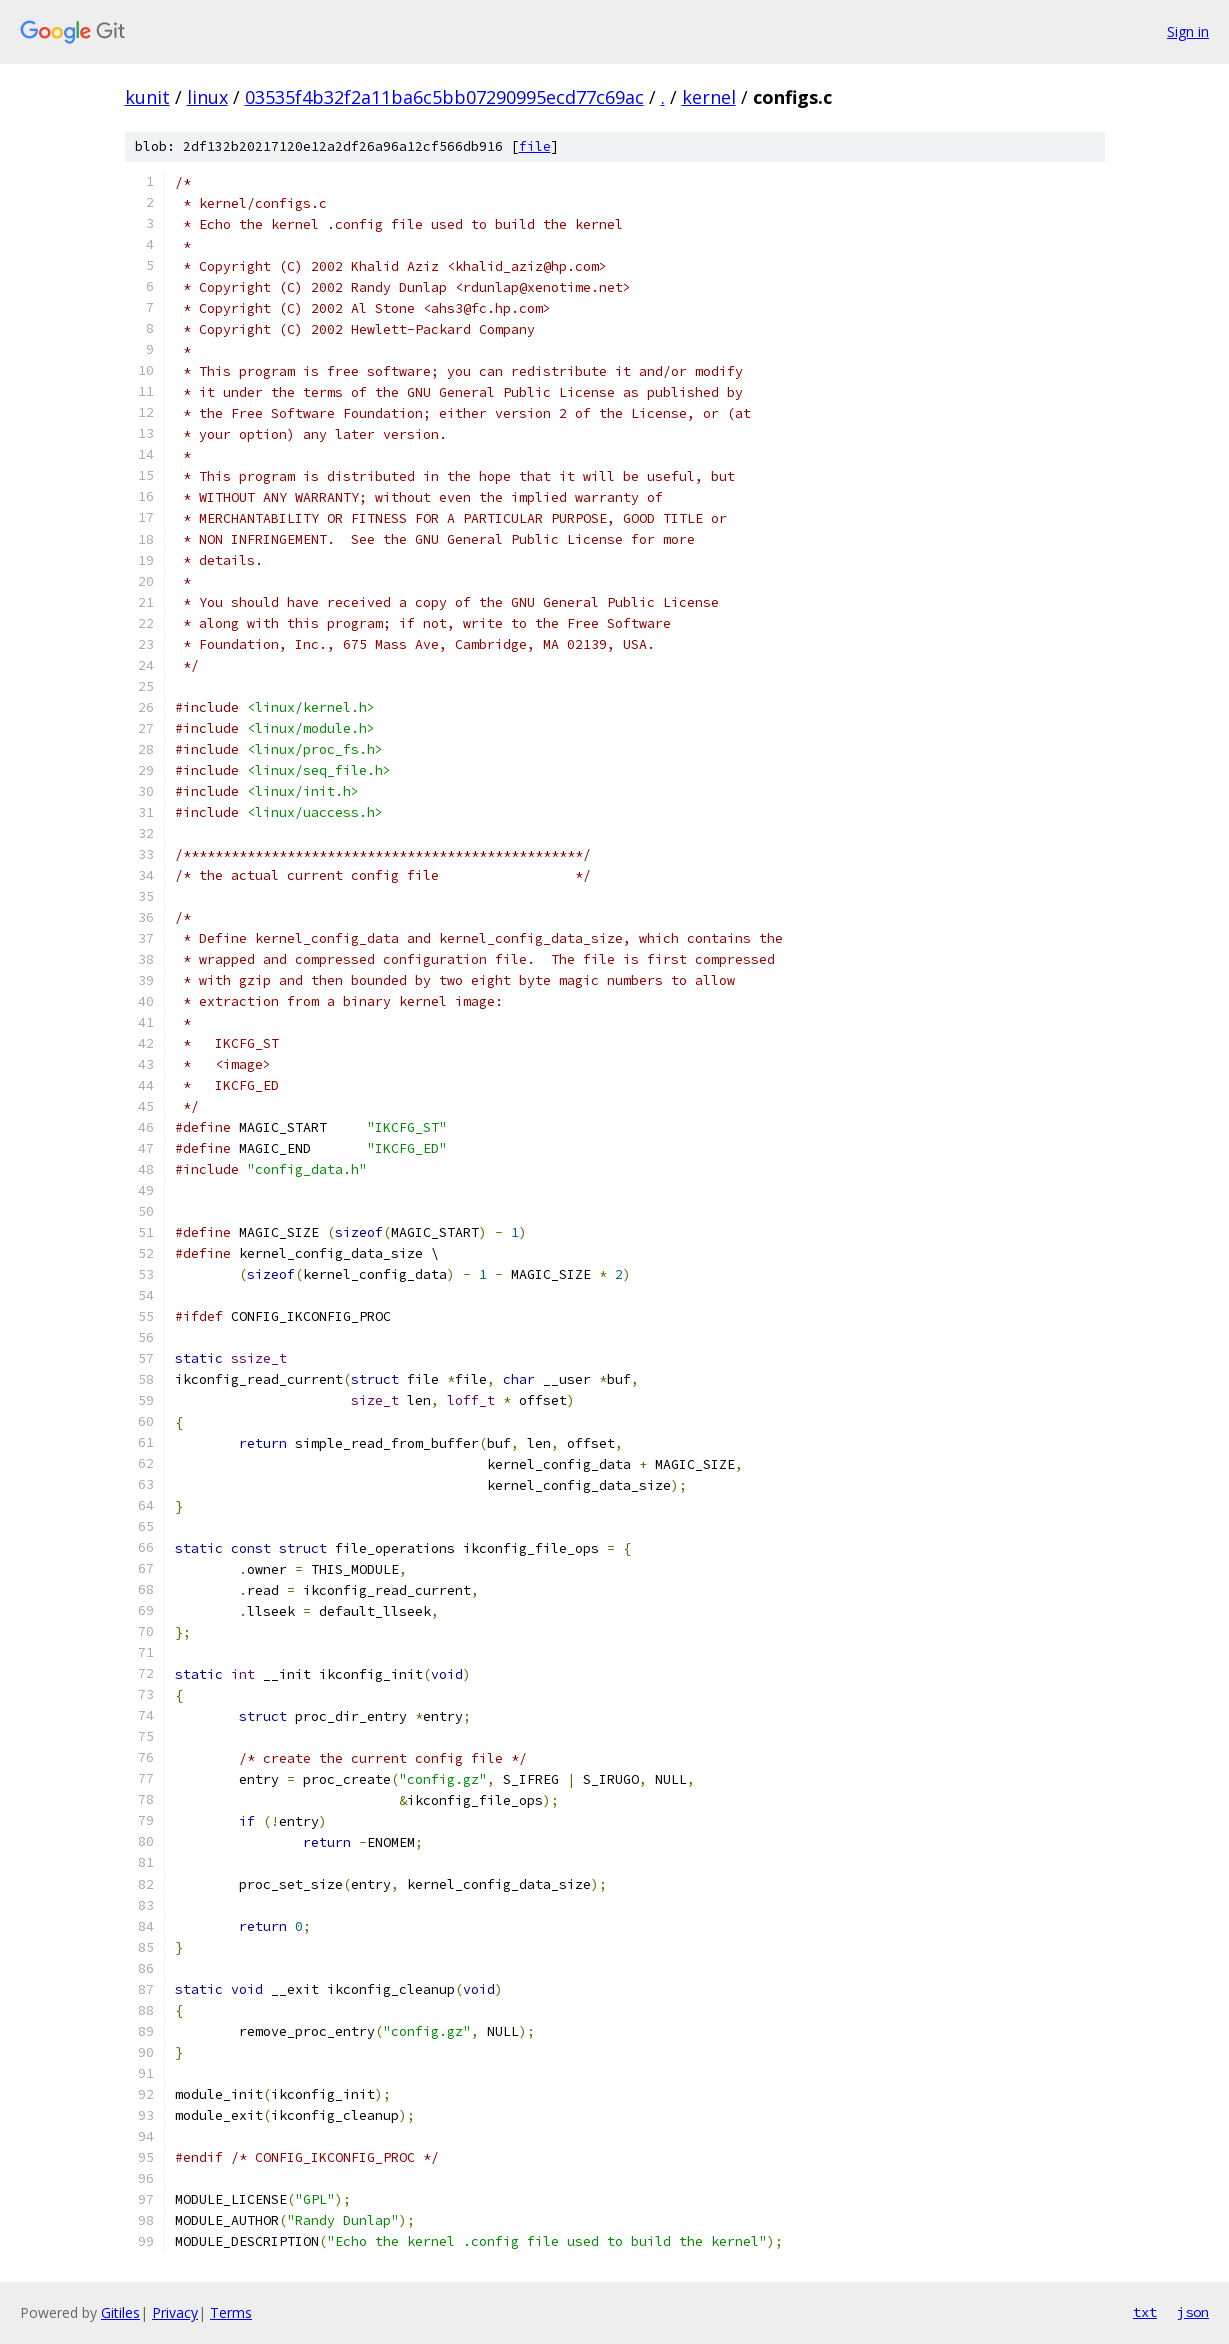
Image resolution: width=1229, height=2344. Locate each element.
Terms (231, 2312)
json (1193, 2312)
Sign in (1188, 31)
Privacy (175, 2312)
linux (207, 97)
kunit (147, 97)
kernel (709, 97)
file (535, 146)
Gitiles (120, 2312)
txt (1145, 2312)
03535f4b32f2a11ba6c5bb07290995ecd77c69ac (444, 97)
